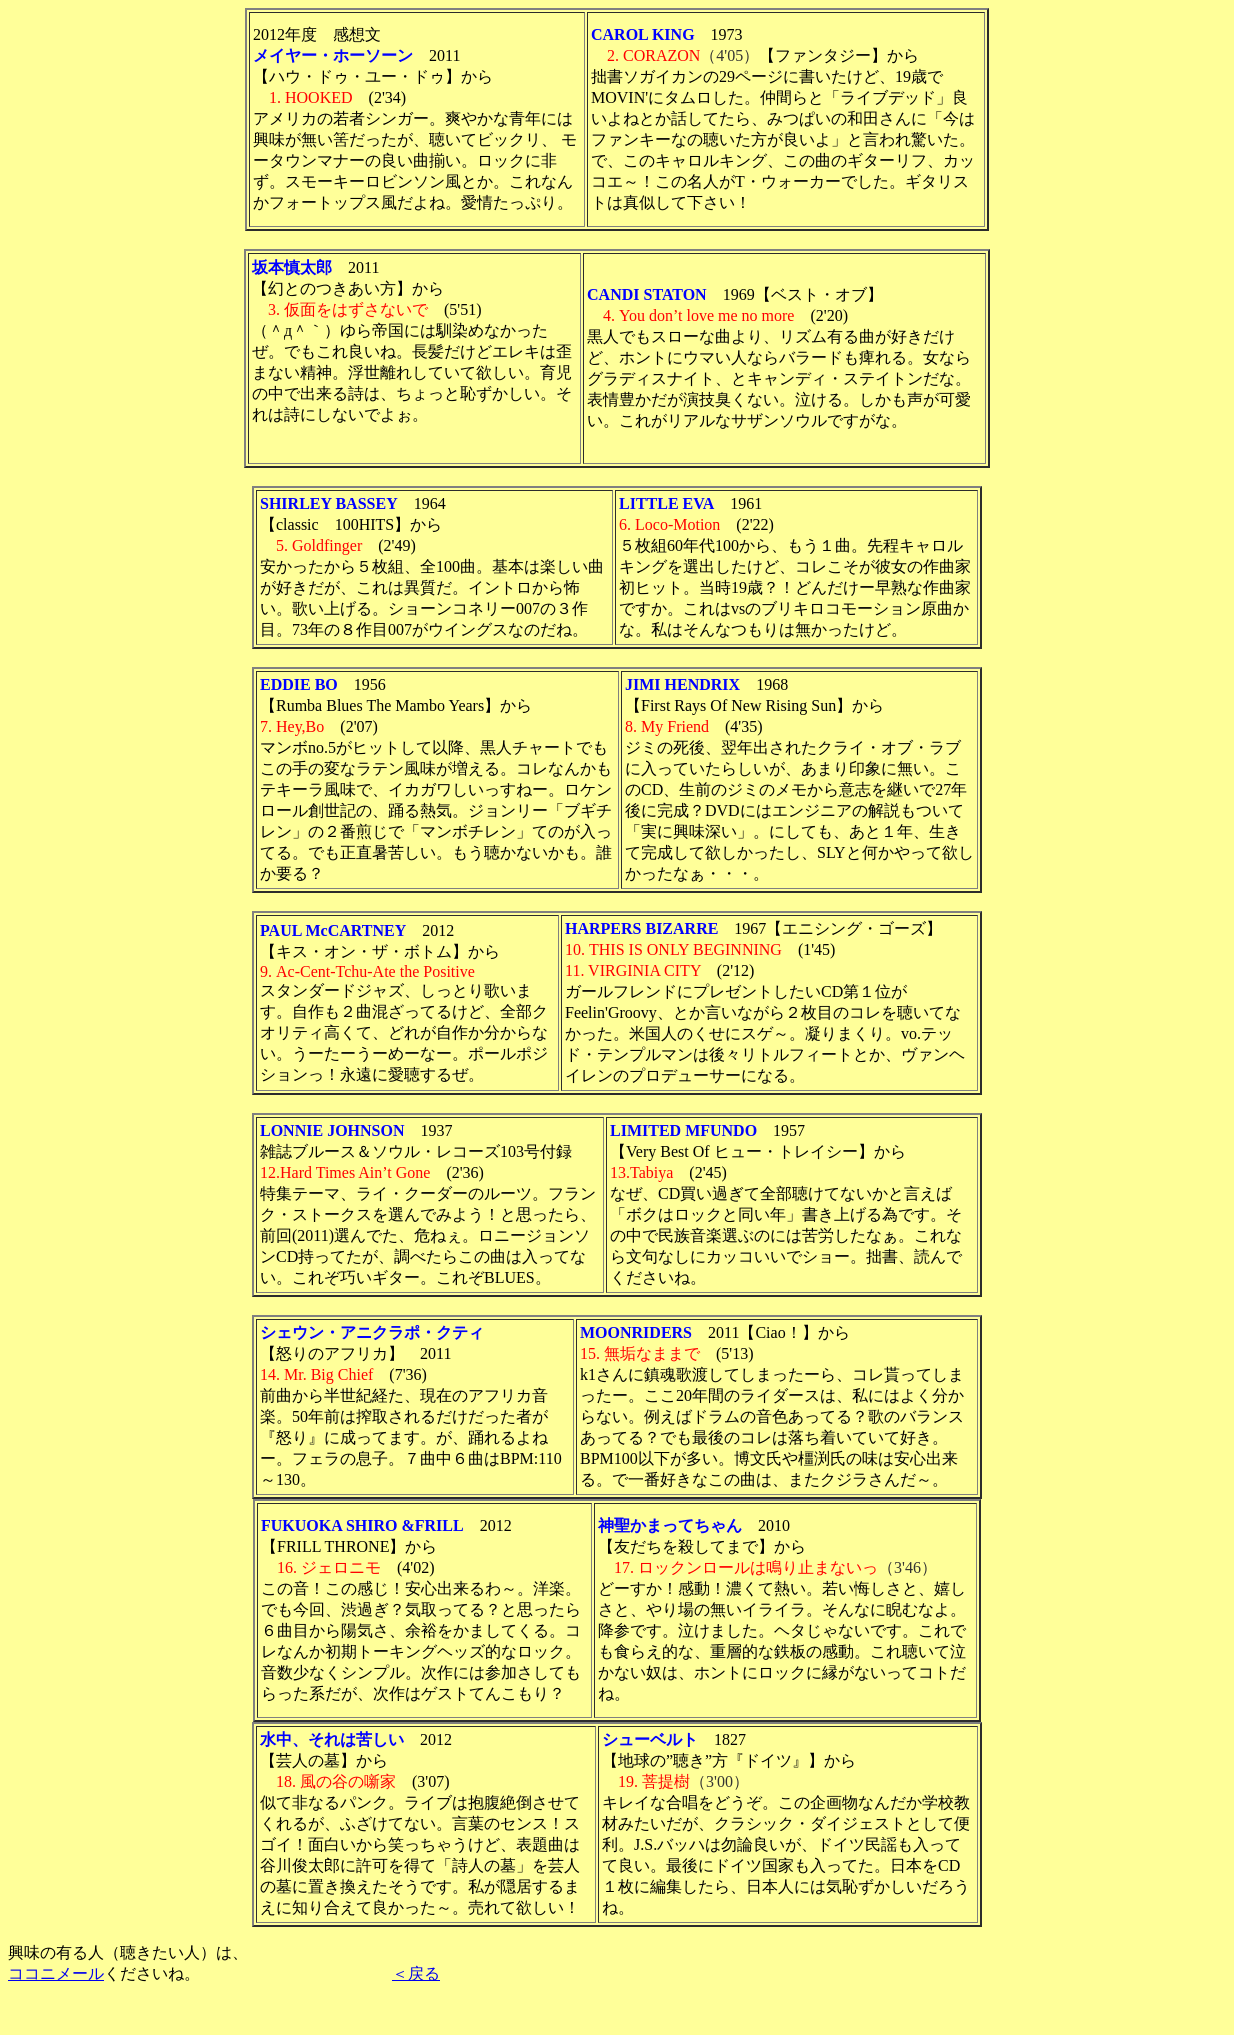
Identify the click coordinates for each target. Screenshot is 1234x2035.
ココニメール (56, 1973)
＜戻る (416, 1973)
